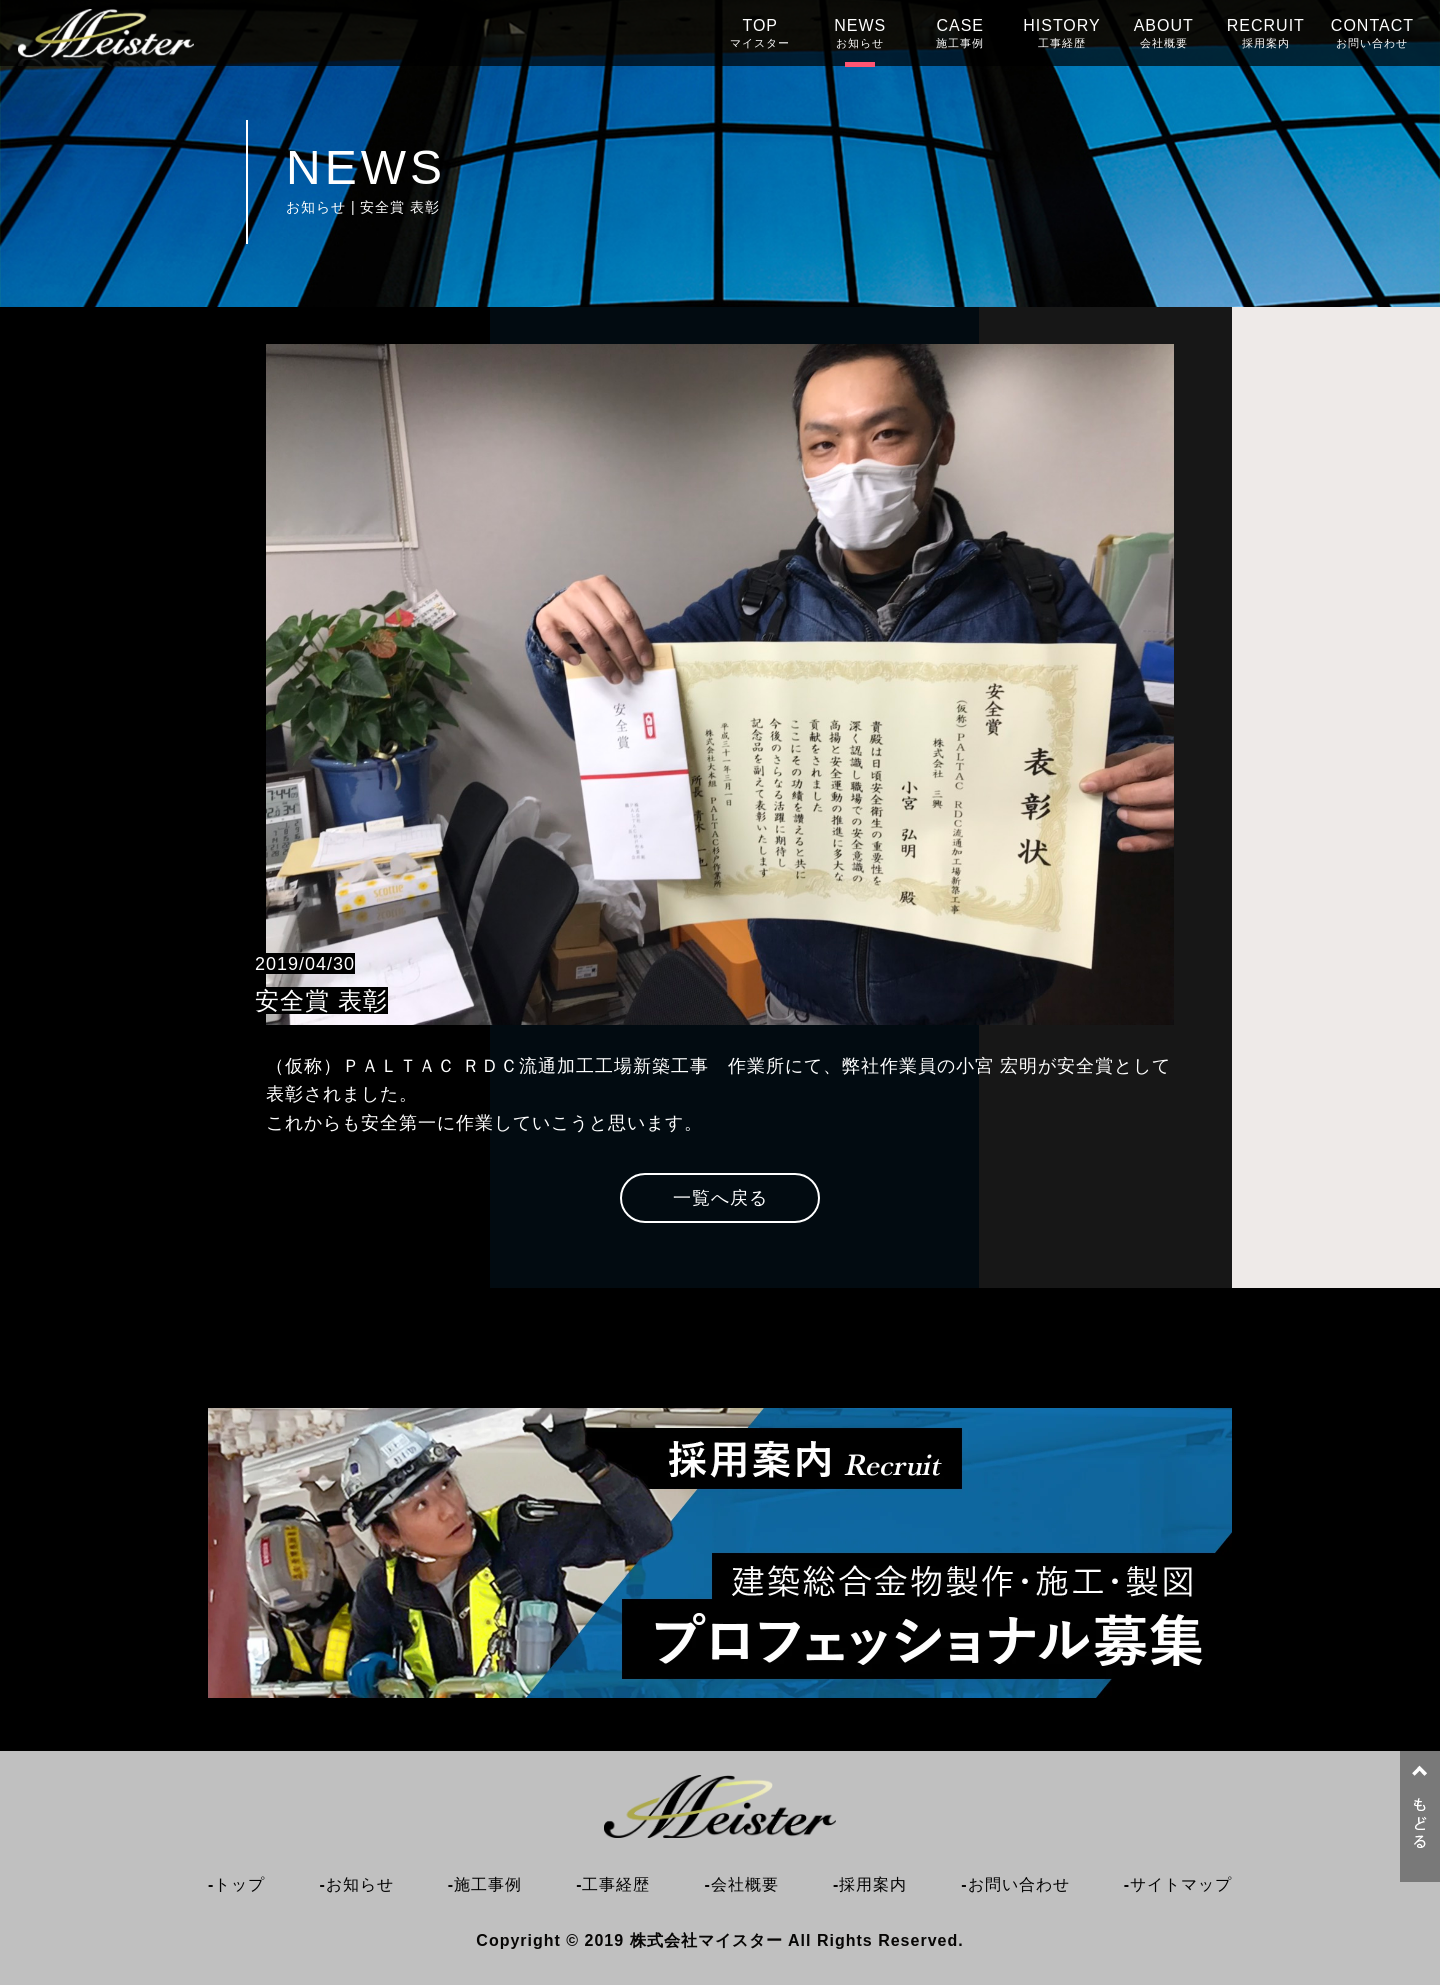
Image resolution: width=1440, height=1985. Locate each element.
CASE (960, 33)
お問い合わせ (1019, 1884)
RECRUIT (1266, 33)
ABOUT (1164, 33)
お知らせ (360, 1884)
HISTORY (1062, 33)
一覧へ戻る (720, 1198)
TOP (760, 33)
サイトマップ (1181, 1884)
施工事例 (488, 1884)
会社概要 (745, 1884)
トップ (239, 1884)
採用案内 (873, 1884)
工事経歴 (616, 1884)
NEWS (860, 33)
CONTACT (1372, 33)
